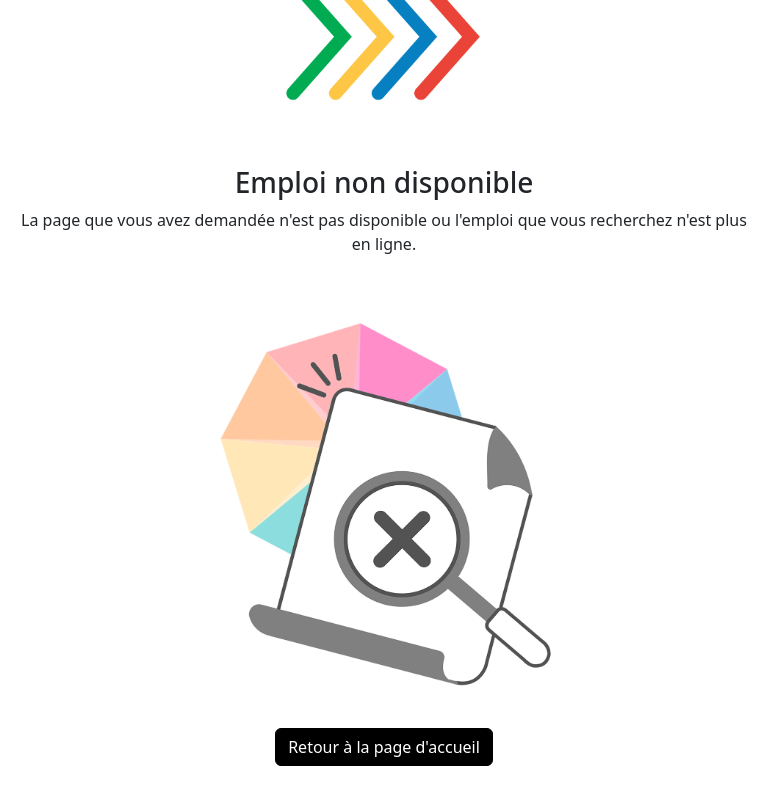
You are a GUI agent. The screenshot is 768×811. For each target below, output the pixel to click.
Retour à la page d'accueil (384, 747)
